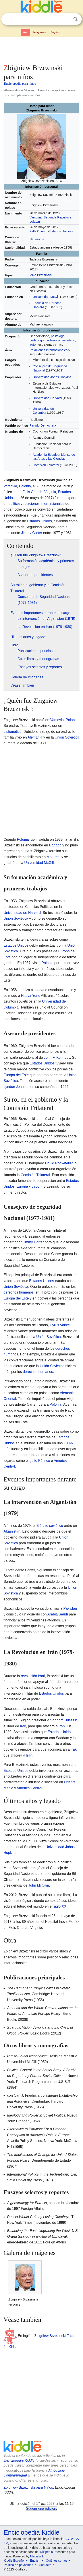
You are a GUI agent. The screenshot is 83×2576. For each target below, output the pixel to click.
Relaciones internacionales (48, 350)
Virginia (50, 492)
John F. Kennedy (57, 1057)
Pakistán (70, 1608)
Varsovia (35, 217)
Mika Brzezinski (40, 275)
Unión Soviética (67, 737)
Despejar (66, 19)
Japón (36, 1186)
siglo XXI (60, 1906)
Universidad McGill (46, 297)
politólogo (58, 336)
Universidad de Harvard (22, 913)
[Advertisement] (41, 49)
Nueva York (30, 995)
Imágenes (39, 32)
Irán (65, 1682)
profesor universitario (60, 340)
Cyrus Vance (60, 1325)
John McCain (38, 1885)
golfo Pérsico (39, 1460)
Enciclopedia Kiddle (19, 2460)
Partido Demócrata (42, 425)
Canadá (55, 845)
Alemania (35, 737)
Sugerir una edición (41, 2508)
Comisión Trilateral (46, 465)
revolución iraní (33, 1676)
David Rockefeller (59, 1163)
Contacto (45, 2565)
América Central (29, 1788)
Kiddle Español (14, 2560)
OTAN (68, 1443)
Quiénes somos (56, 2560)
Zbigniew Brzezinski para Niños (28, 2487)
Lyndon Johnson (16, 1087)
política (14, 503)
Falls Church (38, 231)
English (55, 32)
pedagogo (36, 340)
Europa (22, 1186)
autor (33, 344)
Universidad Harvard (47, 398)
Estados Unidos (60, 231)
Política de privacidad (18, 2565)
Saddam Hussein (63, 1720)
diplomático (12, 731)
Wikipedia (46, 2552)
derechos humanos (19, 1292)
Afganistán (12, 1531)
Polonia (25, 486)
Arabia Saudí (57, 1614)
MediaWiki (37, 2556)
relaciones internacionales (43, 503)
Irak (23, 1726)
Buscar (75, 19)
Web (25, 32)
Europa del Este (16, 1075)
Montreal (53, 857)
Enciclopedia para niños (20, 83)
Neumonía (36, 239)
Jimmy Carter (31, 533)
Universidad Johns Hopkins (52, 377)
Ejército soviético (50, 1525)
